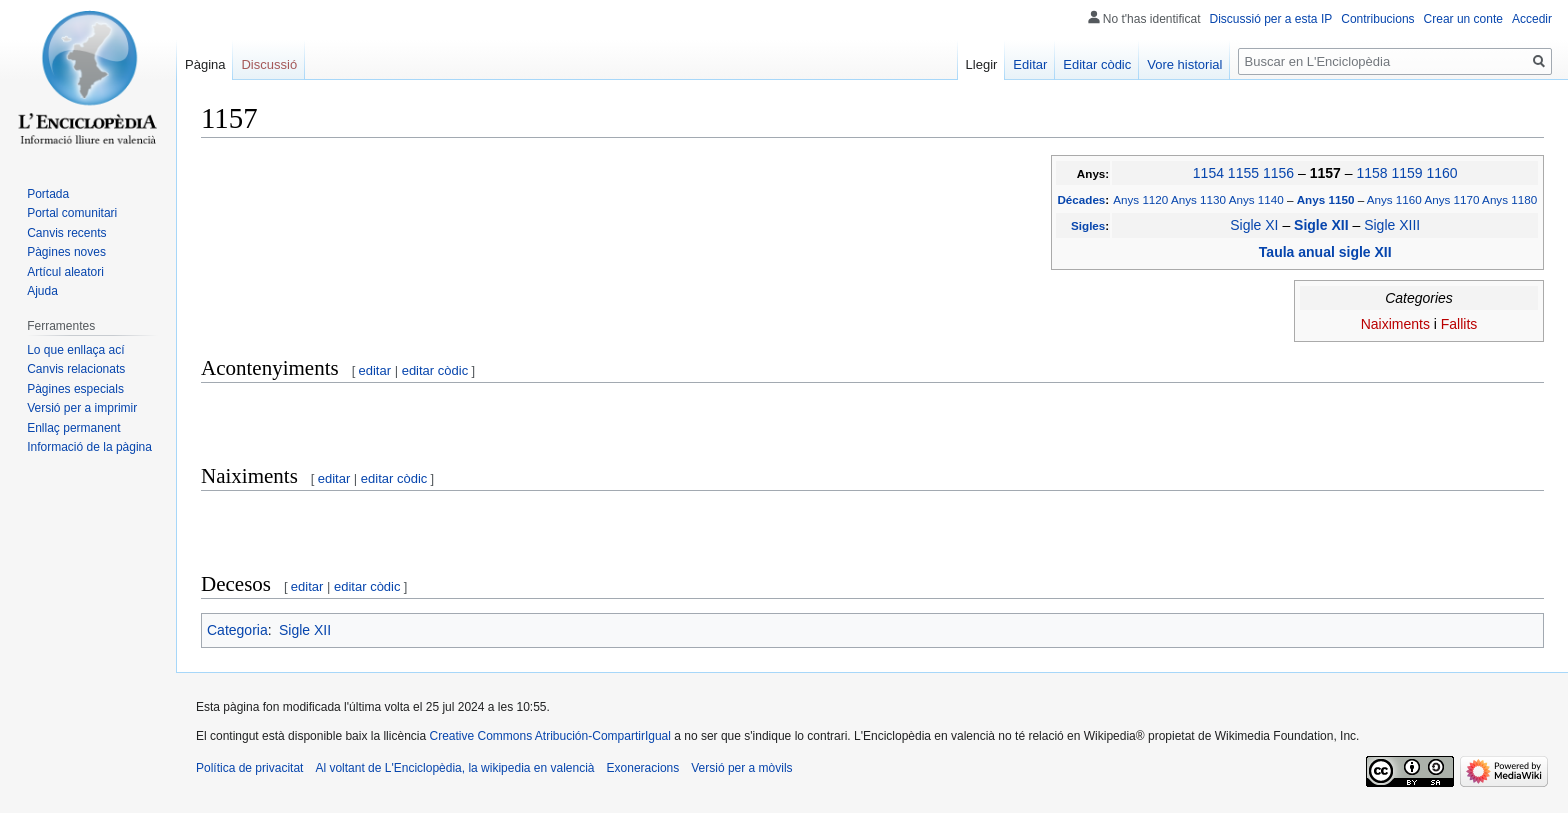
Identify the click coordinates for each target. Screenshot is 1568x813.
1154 (1208, 173)
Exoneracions (643, 768)
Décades (1081, 199)
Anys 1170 (1451, 199)
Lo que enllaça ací (75, 350)
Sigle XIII (1392, 225)
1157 (1327, 173)
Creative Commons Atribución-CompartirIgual (549, 736)
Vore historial (1184, 64)
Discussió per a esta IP (1271, 19)
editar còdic (435, 370)
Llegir (982, 64)
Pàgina (205, 64)
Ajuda (42, 291)
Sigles (1088, 225)
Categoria (237, 630)
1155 (1243, 173)
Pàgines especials (75, 389)
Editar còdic (1097, 64)
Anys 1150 (1327, 199)
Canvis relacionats (76, 369)
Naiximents (1395, 324)
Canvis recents (66, 233)
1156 (1278, 173)
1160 (1441, 173)
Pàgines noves (66, 252)
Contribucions (1377, 19)
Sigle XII (1323, 225)
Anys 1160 (1394, 199)
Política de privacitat (249, 768)
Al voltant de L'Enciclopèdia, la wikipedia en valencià (454, 768)
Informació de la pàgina (89, 447)
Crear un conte (1463, 19)
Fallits (1459, 324)
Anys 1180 (1509, 199)
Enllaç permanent (73, 428)
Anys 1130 (1198, 199)
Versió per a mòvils (741, 768)
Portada (48, 194)
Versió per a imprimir (82, 408)
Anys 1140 (1256, 199)
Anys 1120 (1140, 199)
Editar (1030, 64)
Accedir (1532, 19)
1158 (1371, 173)
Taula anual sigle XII (1325, 252)
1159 (1406, 173)
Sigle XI (1254, 225)
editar (375, 370)
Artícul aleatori (65, 272)
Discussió (269, 64)
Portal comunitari (72, 213)
